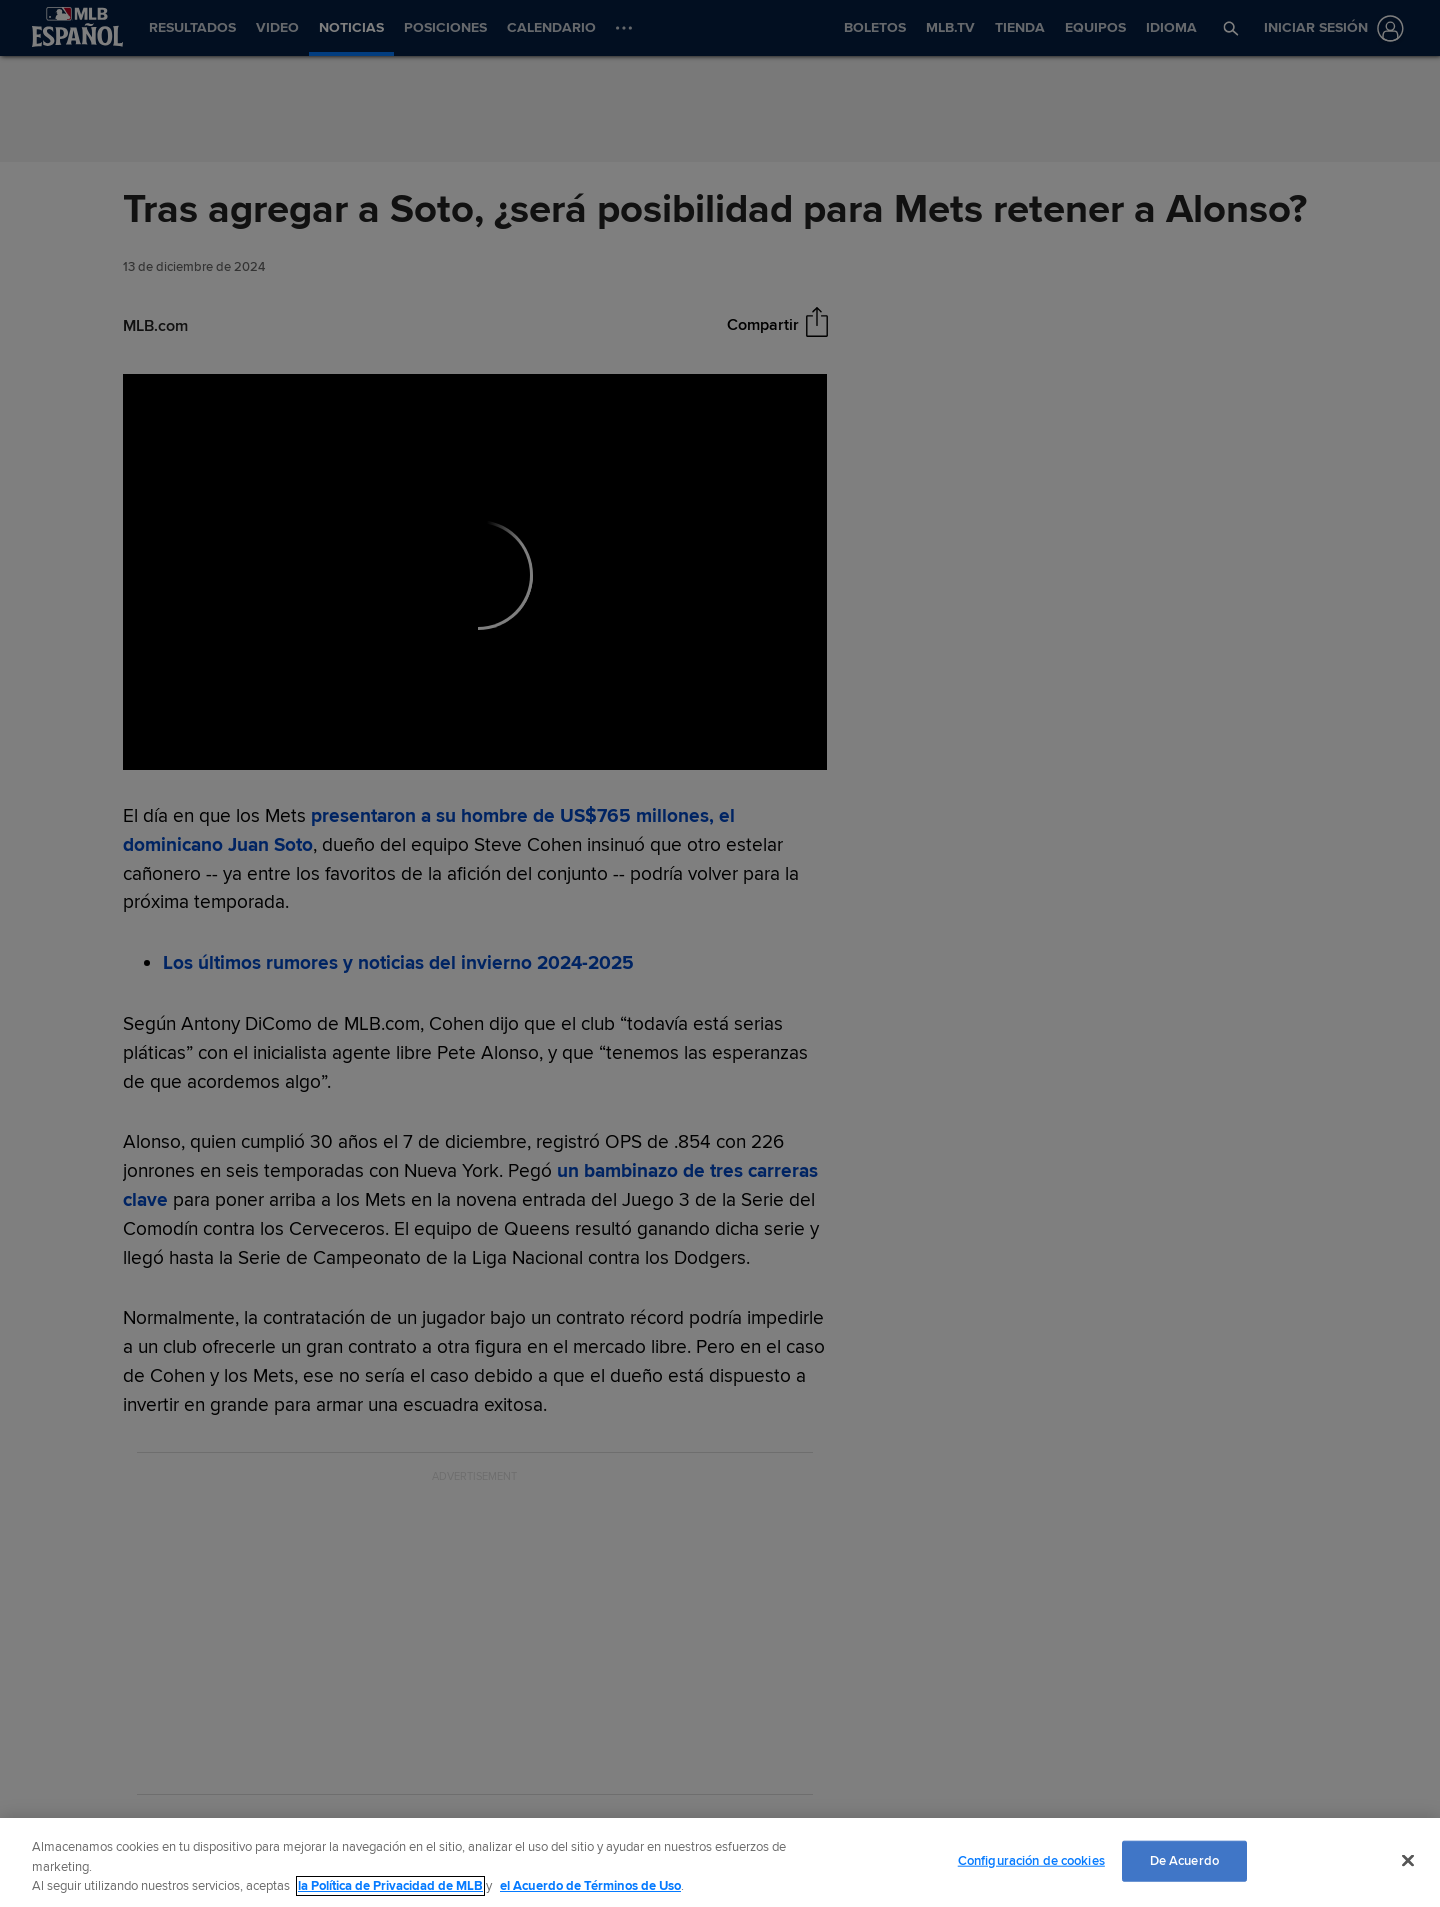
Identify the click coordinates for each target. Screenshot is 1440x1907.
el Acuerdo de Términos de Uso (590, 1886)
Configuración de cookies (1031, 1860)
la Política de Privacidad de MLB (390, 1886)
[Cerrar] (1408, 1860)
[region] (720, 1862)
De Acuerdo (1184, 1860)
